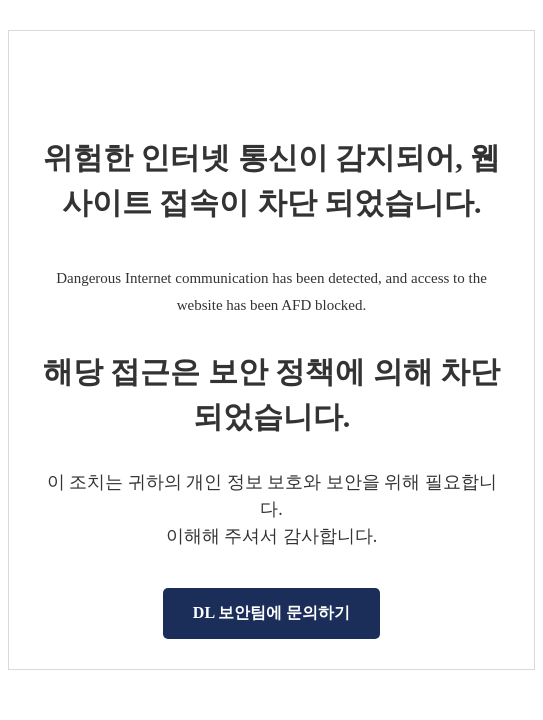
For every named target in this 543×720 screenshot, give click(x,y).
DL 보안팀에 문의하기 (271, 612)
